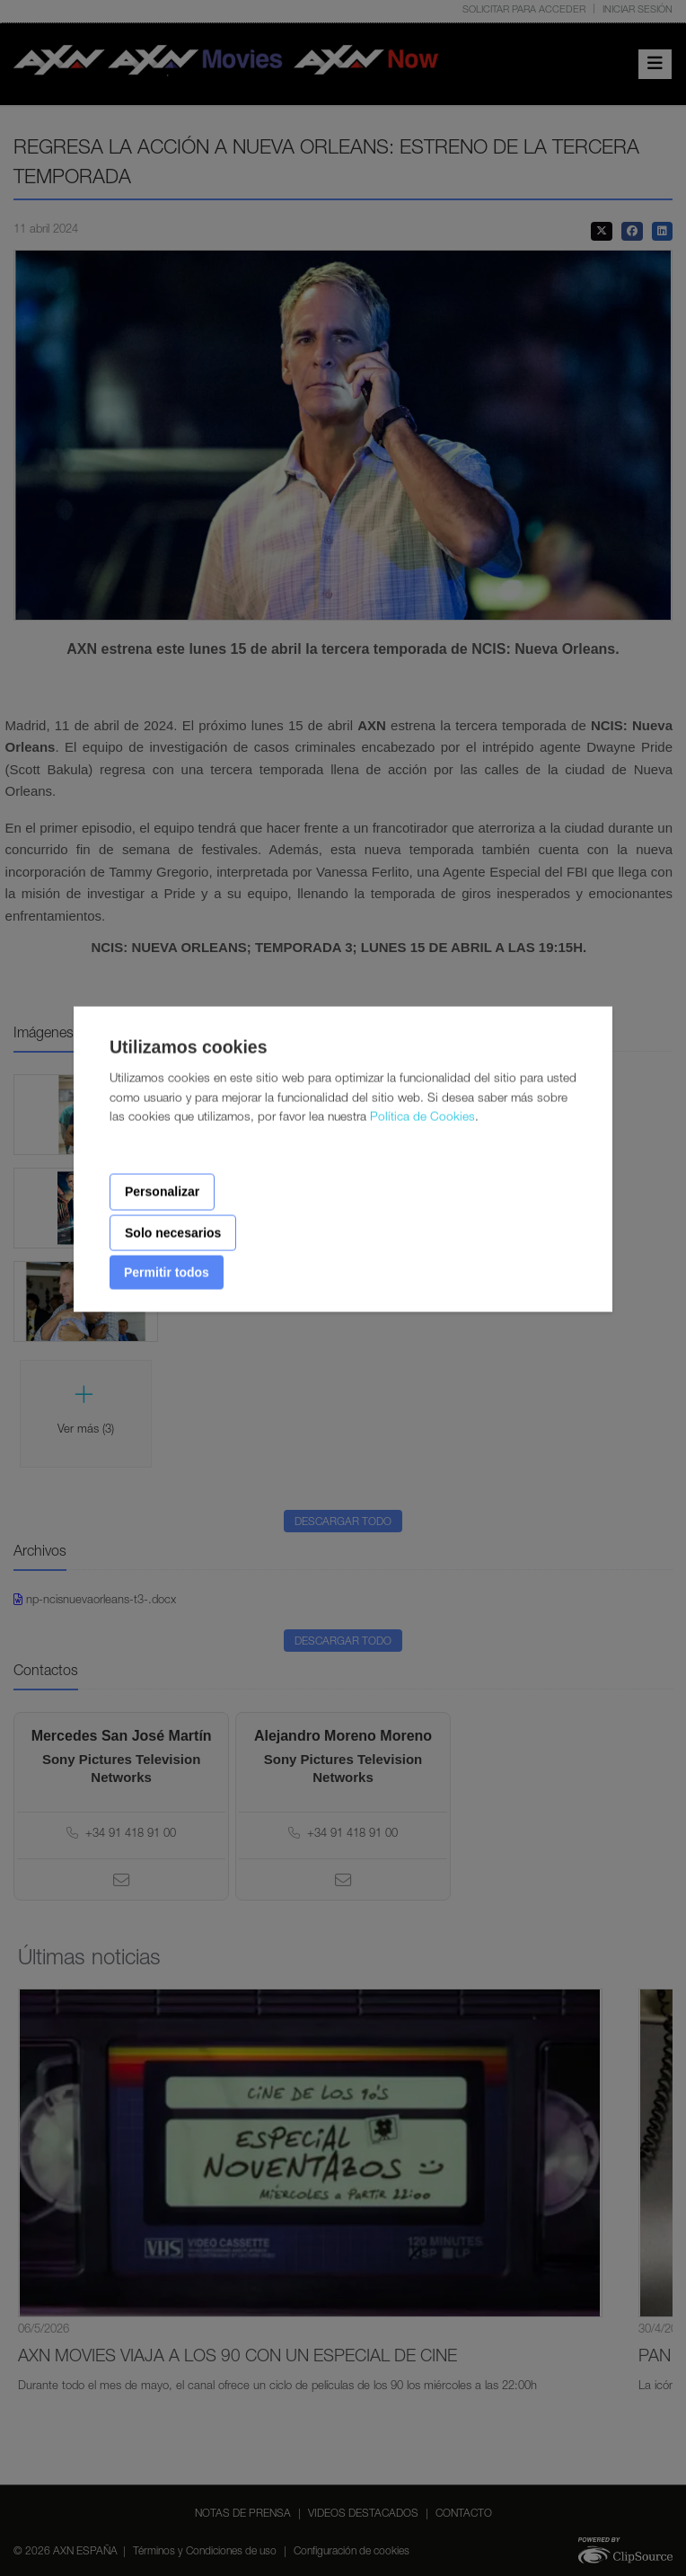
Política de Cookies (422, 1118)
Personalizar (162, 1192)
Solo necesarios (173, 1232)
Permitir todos (166, 1273)
